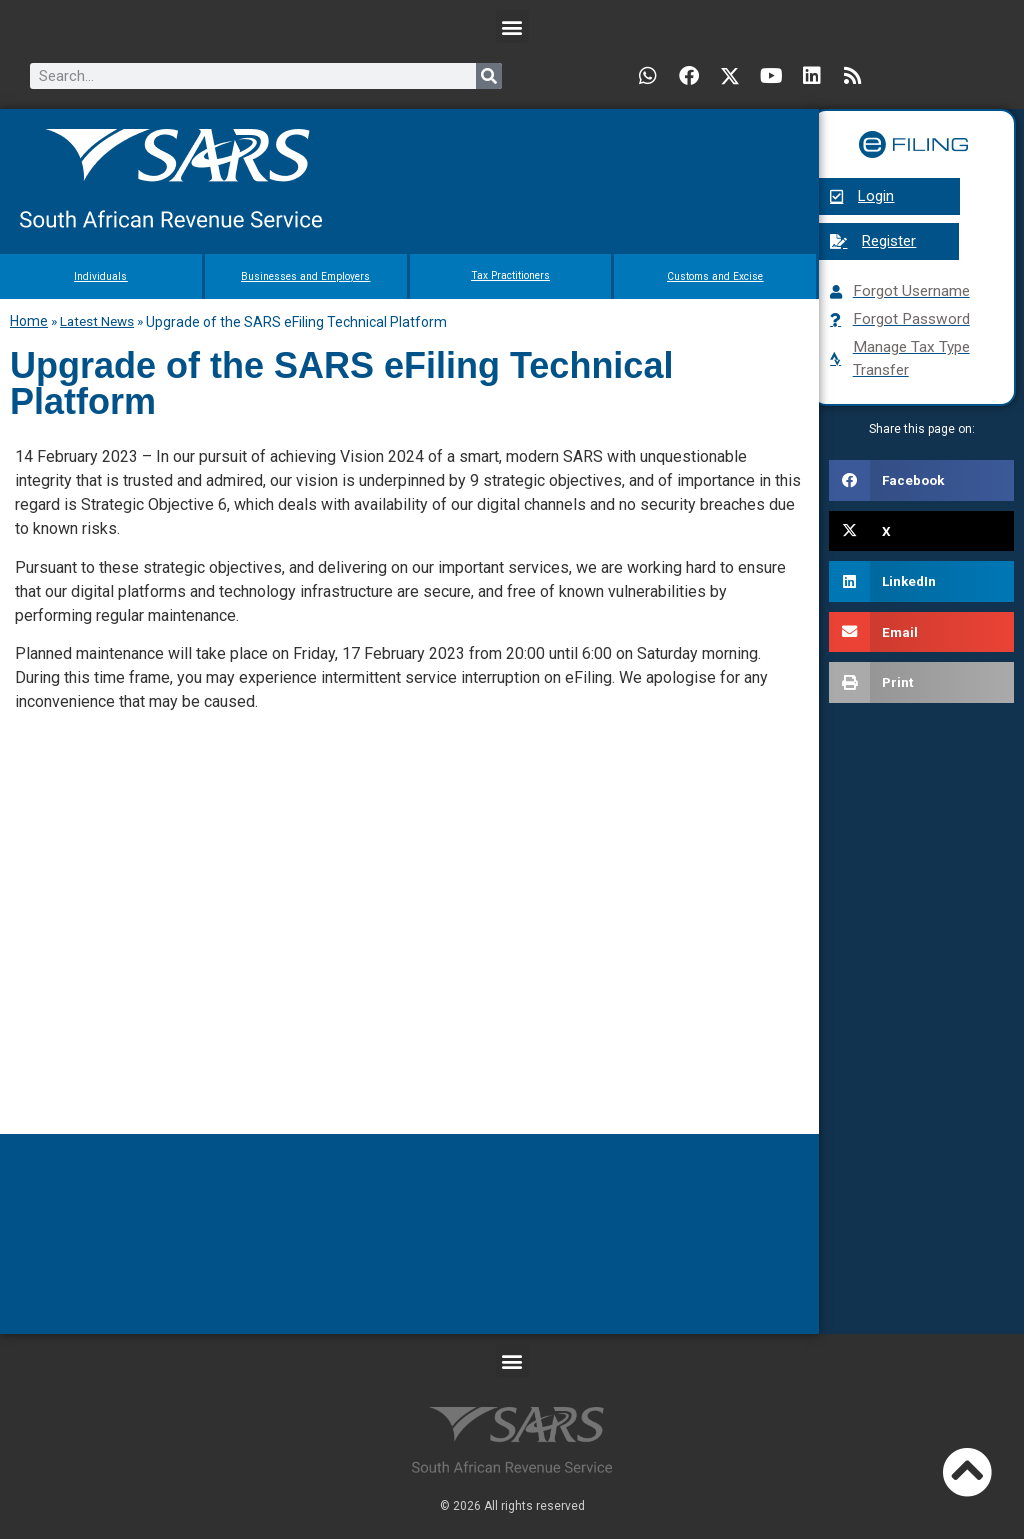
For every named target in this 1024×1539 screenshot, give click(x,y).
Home (29, 321)
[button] (512, 26)
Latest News (97, 321)
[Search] (489, 76)
